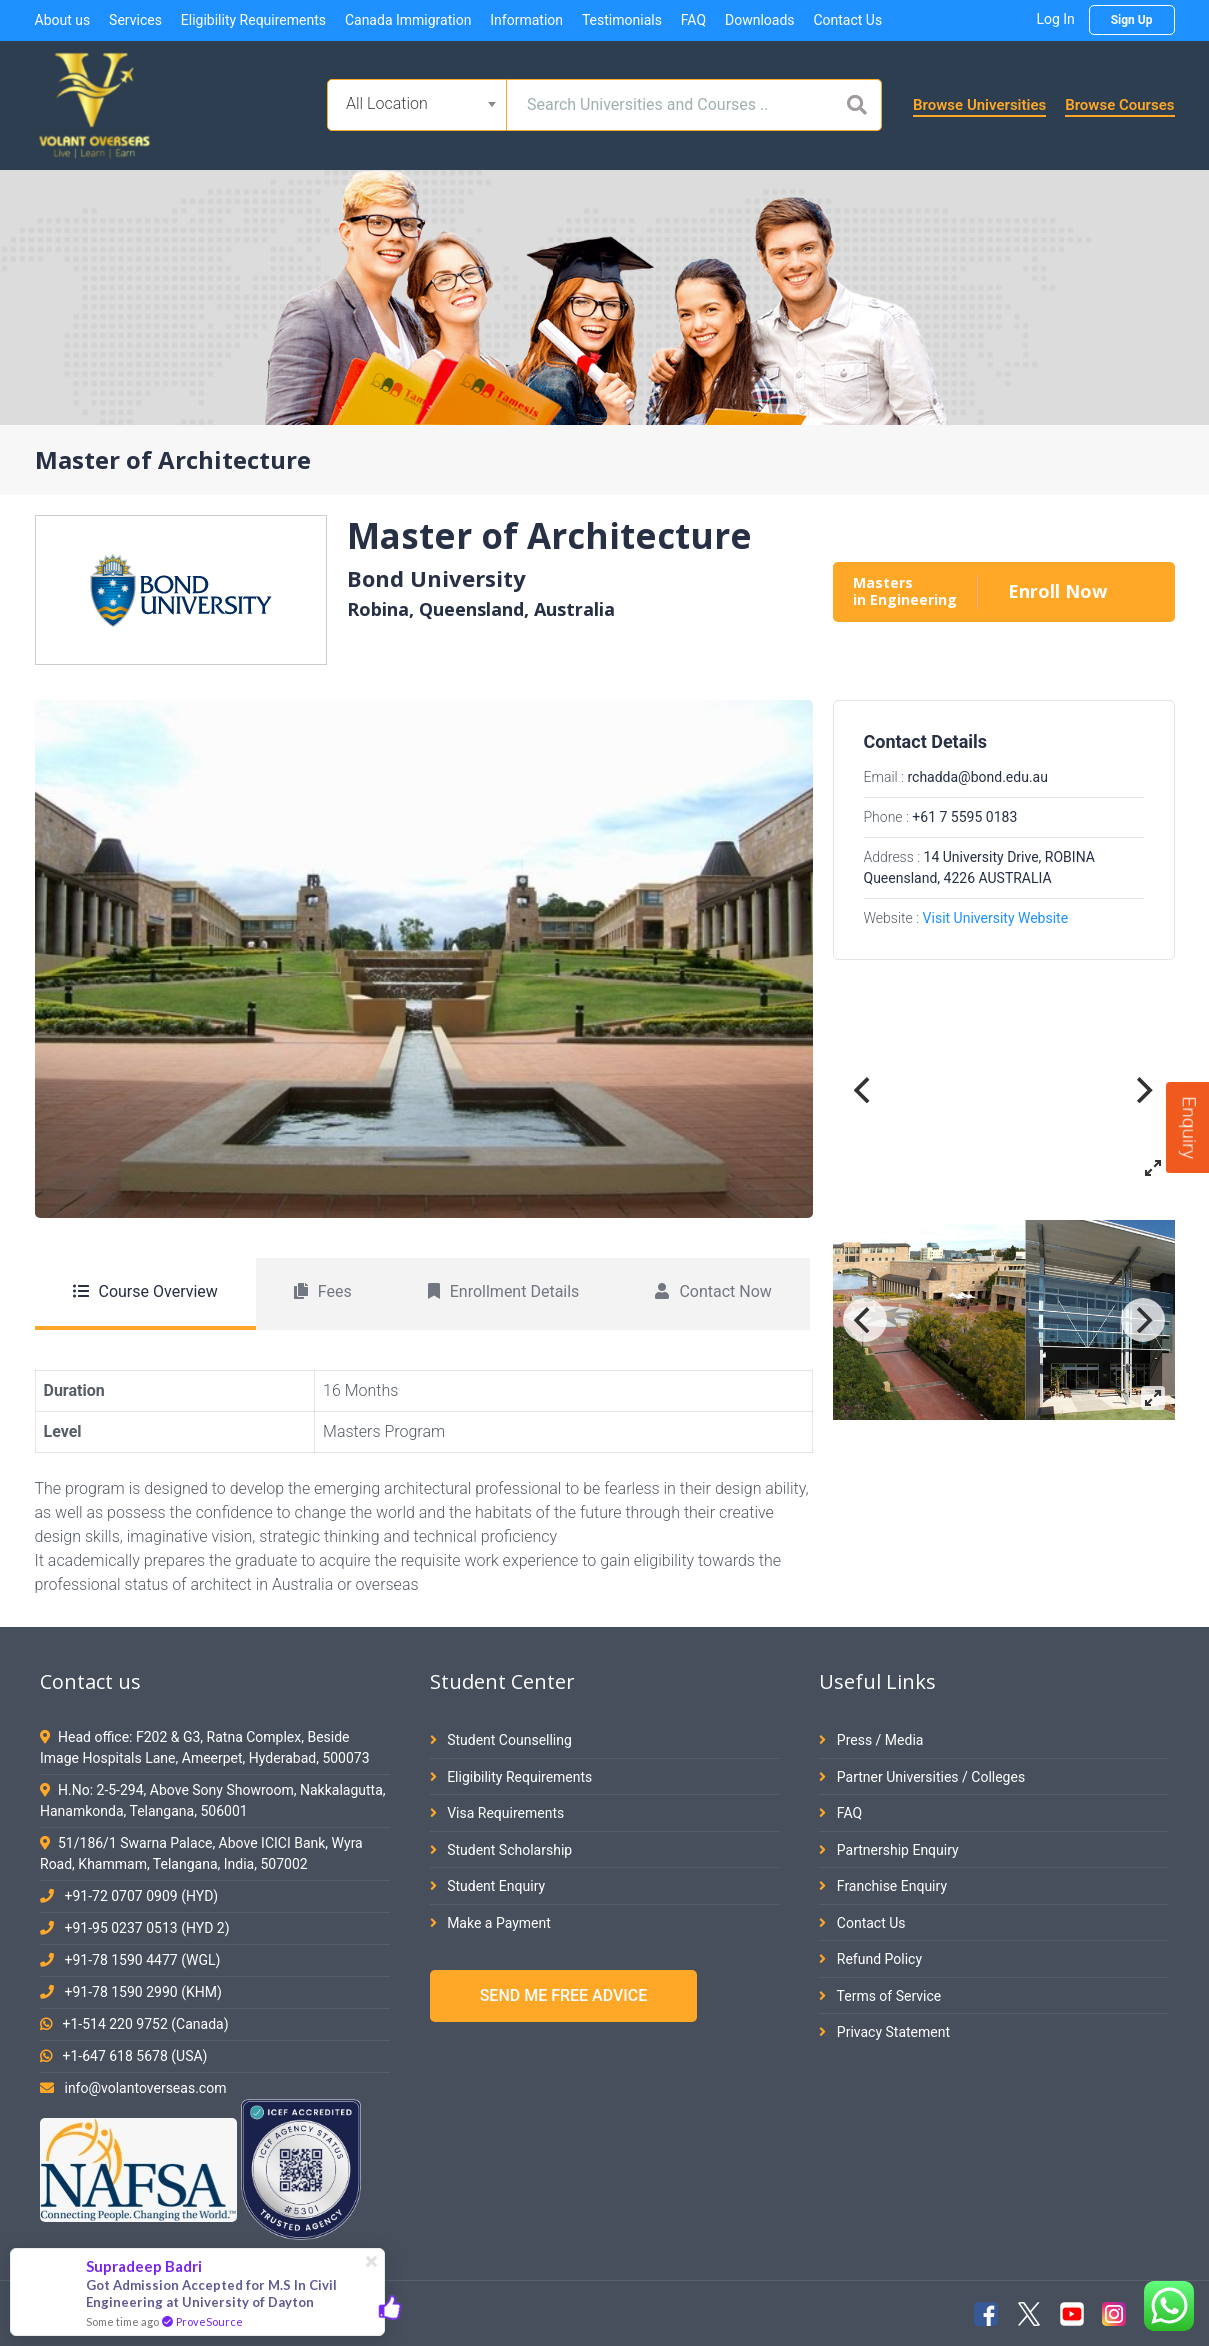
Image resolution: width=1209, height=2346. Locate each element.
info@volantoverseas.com (145, 2088)
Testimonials (622, 20)
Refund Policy (870, 1959)
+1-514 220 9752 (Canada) (145, 2024)
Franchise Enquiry (883, 1886)
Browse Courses (1119, 105)
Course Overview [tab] (145, 1291)
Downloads (760, 20)
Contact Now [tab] (713, 1291)
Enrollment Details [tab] (504, 1291)
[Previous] (865, 1090)
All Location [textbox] (387, 103)
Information (526, 20)
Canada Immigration (408, 20)
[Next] (1143, 1090)
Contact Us (847, 20)
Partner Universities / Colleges (922, 1777)
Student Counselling (501, 1740)
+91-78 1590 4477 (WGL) (142, 1960)
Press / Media (871, 1740)
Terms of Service (880, 1996)
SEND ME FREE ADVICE (564, 1995)
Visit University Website (996, 918)
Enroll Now (1057, 591)
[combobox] (417, 105)
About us (63, 20)
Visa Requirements (497, 1813)
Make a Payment (490, 1923)
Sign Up (1132, 20)
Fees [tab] (323, 1291)
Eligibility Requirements (253, 20)
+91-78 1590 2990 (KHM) (142, 1992)
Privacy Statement (884, 2032)
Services (135, 20)
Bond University (436, 578)
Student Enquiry (487, 1886)
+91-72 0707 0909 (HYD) (141, 1896)
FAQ (693, 20)
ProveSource (209, 2321)
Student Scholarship (501, 1850)
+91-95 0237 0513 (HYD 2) (146, 1928)
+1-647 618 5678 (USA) (134, 2056)
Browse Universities (979, 105)
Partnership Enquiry (888, 1850)
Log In (1055, 19)
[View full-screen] (1153, 1168)
